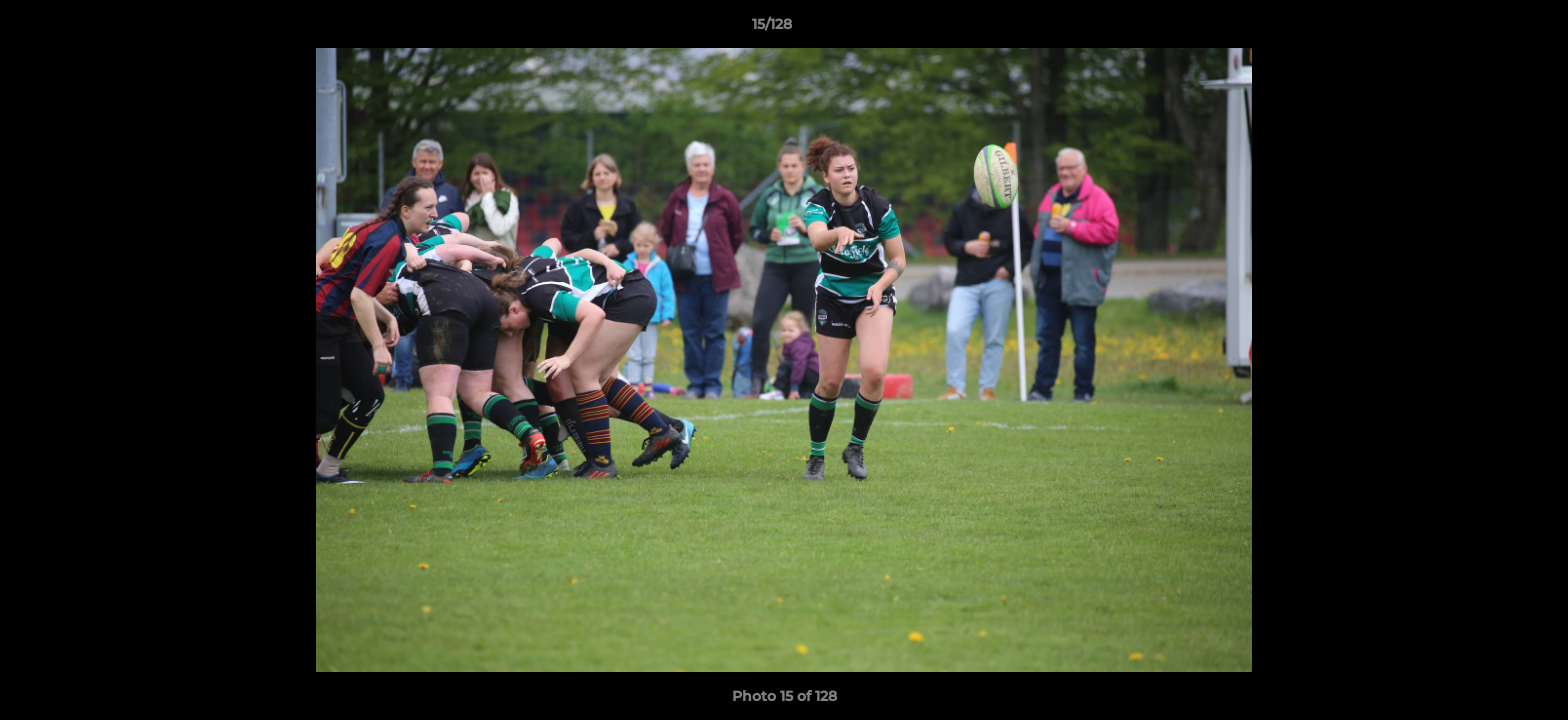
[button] (1484, 29)
